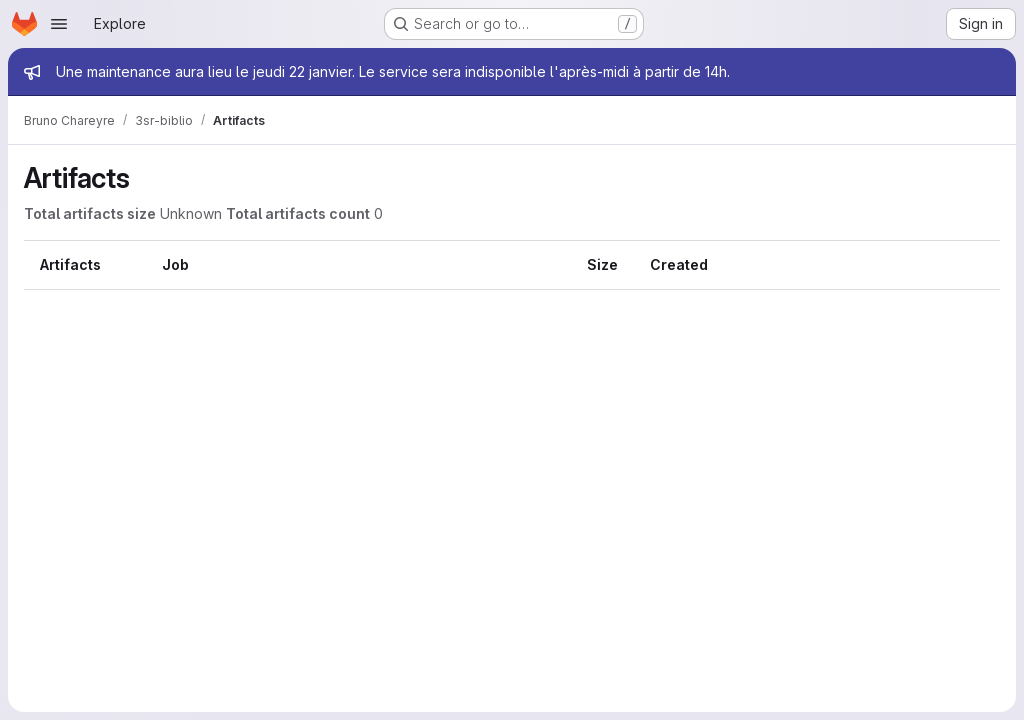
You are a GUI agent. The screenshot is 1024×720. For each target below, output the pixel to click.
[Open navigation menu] (59, 24)
